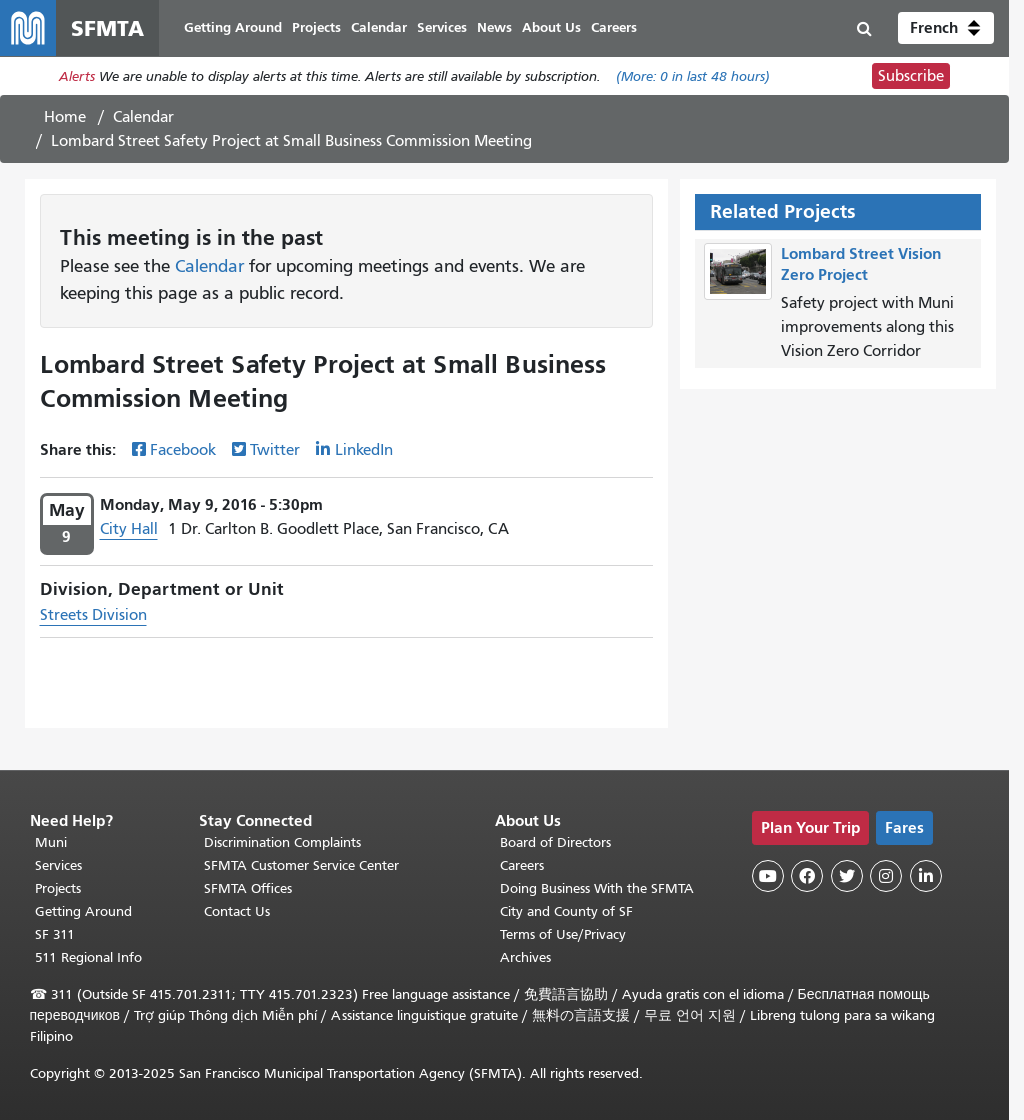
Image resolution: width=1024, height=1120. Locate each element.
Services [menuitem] (442, 27)
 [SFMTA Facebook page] (807, 876)
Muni (51, 842)
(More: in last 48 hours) (693, 76)
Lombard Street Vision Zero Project (861, 264)
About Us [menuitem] (551, 27)
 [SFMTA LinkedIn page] (926, 876)
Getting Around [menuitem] (233, 27)
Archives (525, 957)
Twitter (275, 450)
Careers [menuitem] (614, 27)
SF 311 (55, 934)
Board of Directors (555, 842)
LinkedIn (364, 450)
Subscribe (911, 76)
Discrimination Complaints (282, 842)
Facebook (183, 450)
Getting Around (83, 911)
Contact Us (237, 911)
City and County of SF (566, 911)
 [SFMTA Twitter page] (847, 876)
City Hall (129, 529)
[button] (946, 28)
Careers (522, 865)
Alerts (77, 76)
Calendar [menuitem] (379, 27)
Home (65, 117)
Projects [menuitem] (316, 27)
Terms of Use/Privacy (563, 934)
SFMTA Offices (248, 888)
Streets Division (93, 615)
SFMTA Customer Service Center (301, 865)
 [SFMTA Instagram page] (886, 876)
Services (58, 865)
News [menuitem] (494, 27)
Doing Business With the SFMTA (597, 888)
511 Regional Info (88, 957)
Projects (58, 888)
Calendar (143, 117)
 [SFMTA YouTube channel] (768, 876)
